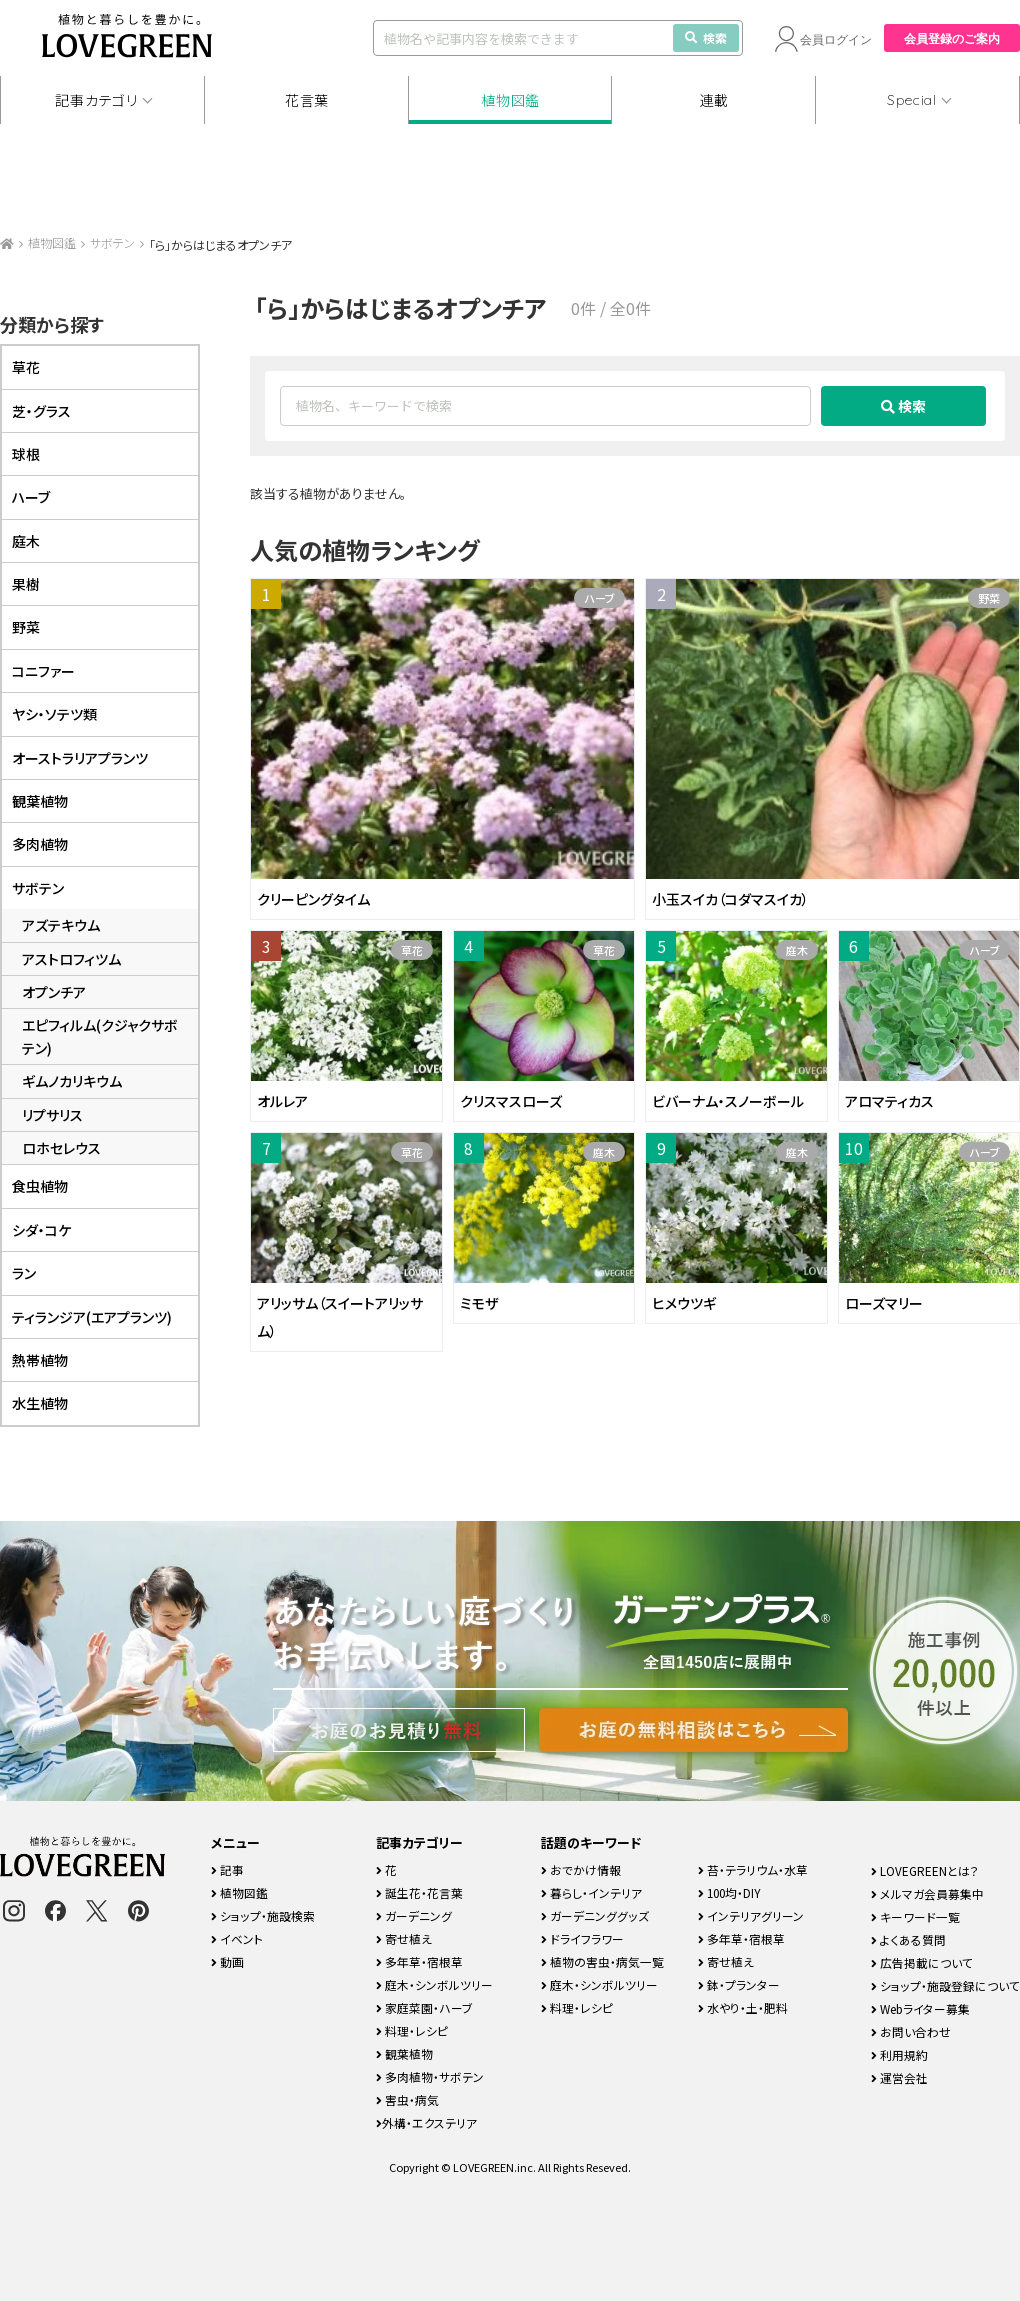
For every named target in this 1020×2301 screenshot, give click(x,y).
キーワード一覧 (915, 1916)
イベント (237, 1938)
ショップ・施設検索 (263, 1915)
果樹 (26, 584)
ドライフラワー (582, 1938)
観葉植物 (40, 801)
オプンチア (54, 992)
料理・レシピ (412, 2030)
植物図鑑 (510, 100)
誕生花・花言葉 (419, 1892)
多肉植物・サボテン (430, 2076)
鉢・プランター (739, 1984)
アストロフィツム (71, 959)
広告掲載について (922, 1962)
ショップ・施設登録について (945, 1985)
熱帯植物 (40, 1360)
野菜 (989, 598)
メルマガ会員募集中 (927, 1893)
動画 (227, 1961)
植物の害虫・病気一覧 (602, 1961)
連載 (714, 100)
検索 (706, 37)
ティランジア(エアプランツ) (92, 1317)
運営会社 (899, 2077)
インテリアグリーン (751, 1915)
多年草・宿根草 (419, 1961)
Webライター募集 (920, 2008)
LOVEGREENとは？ (925, 1870)
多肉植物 (40, 844)
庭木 (797, 950)
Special (912, 100)
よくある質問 (908, 1939)
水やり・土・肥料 (743, 2007)
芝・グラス (41, 411)
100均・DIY (729, 1892)
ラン (24, 1273)
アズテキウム (61, 925)
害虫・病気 (407, 2099)
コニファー (43, 671)
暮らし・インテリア (591, 1892)
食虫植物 (40, 1186)
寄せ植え (404, 1938)
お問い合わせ (911, 2031)
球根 (26, 454)
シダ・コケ (41, 1230)
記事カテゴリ (96, 100)
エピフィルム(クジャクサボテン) (100, 1036)
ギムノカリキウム (72, 1081)
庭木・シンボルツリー (434, 1984)
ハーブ (599, 598)
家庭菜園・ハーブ (424, 2007)
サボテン (112, 242)
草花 (412, 950)
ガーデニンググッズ (595, 1915)
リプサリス (52, 1115)
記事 (227, 1869)
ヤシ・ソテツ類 (54, 714)
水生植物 (40, 1403)
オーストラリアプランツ (80, 758)
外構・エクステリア (426, 2122)
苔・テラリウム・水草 (753, 1869)
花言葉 (307, 100)
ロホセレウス (61, 1148)
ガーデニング (414, 1915)
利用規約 (899, 2054)
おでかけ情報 (581, 1869)
